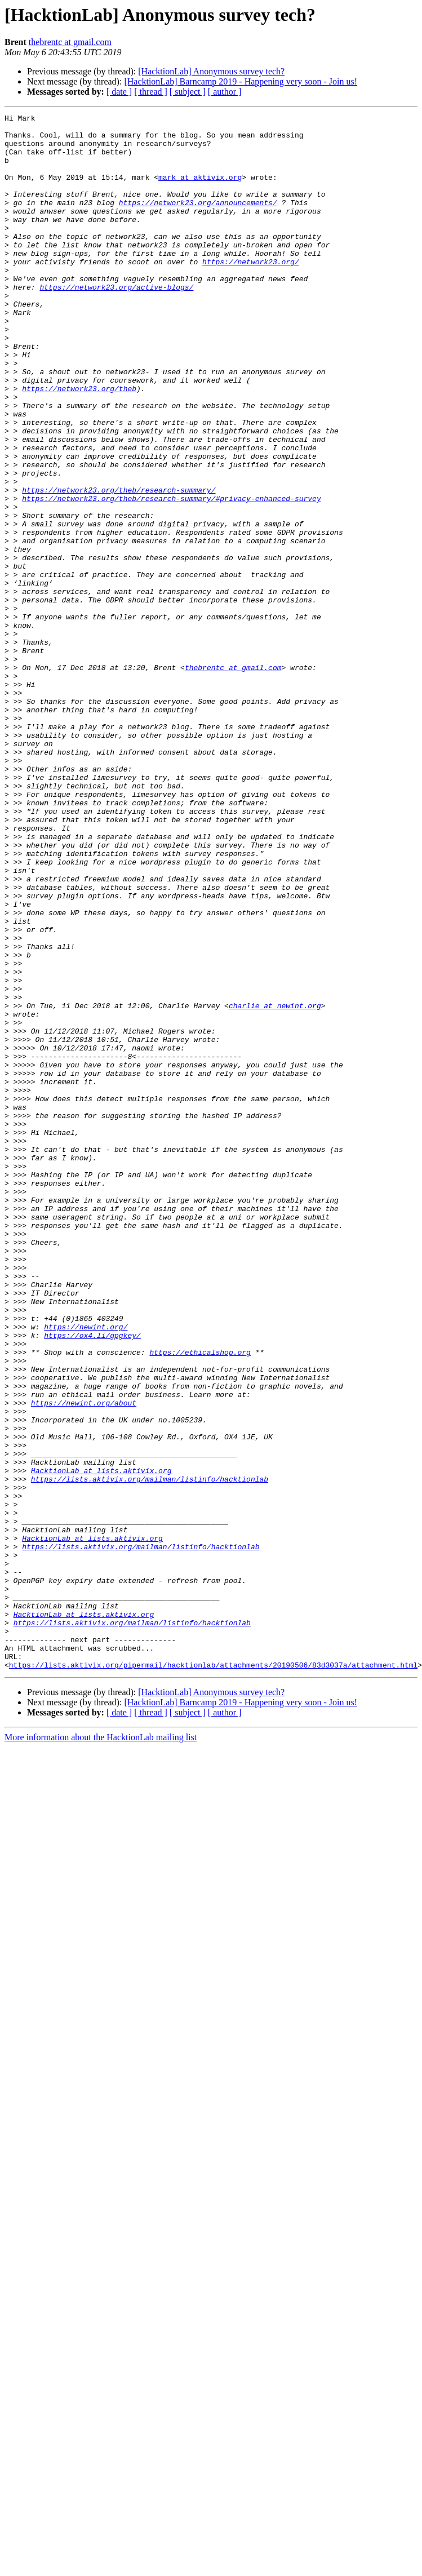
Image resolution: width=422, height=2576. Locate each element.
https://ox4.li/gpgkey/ (92, 1580)
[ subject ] (188, 91)
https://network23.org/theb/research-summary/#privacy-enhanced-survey (171, 576)
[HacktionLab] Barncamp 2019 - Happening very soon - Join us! (240, 81)
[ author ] (225, 91)
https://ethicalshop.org (199, 1600)
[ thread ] (150, 91)
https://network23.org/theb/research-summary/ (118, 566)
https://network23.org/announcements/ (198, 221)
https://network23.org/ (250, 292)
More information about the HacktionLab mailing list (101, 2048)
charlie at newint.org (275, 1185)
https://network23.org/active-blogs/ (116, 322)
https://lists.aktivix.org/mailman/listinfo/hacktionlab (149, 1753)
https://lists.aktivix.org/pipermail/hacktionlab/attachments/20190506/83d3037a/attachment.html (213, 1976)
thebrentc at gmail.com (70, 42)
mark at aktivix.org (200, 190)
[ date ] (119, 91)
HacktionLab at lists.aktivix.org (101, 1742)
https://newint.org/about (83, 1661)
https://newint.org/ (85, 1570)
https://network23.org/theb (79, 444)
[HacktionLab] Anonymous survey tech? (211, 71)
